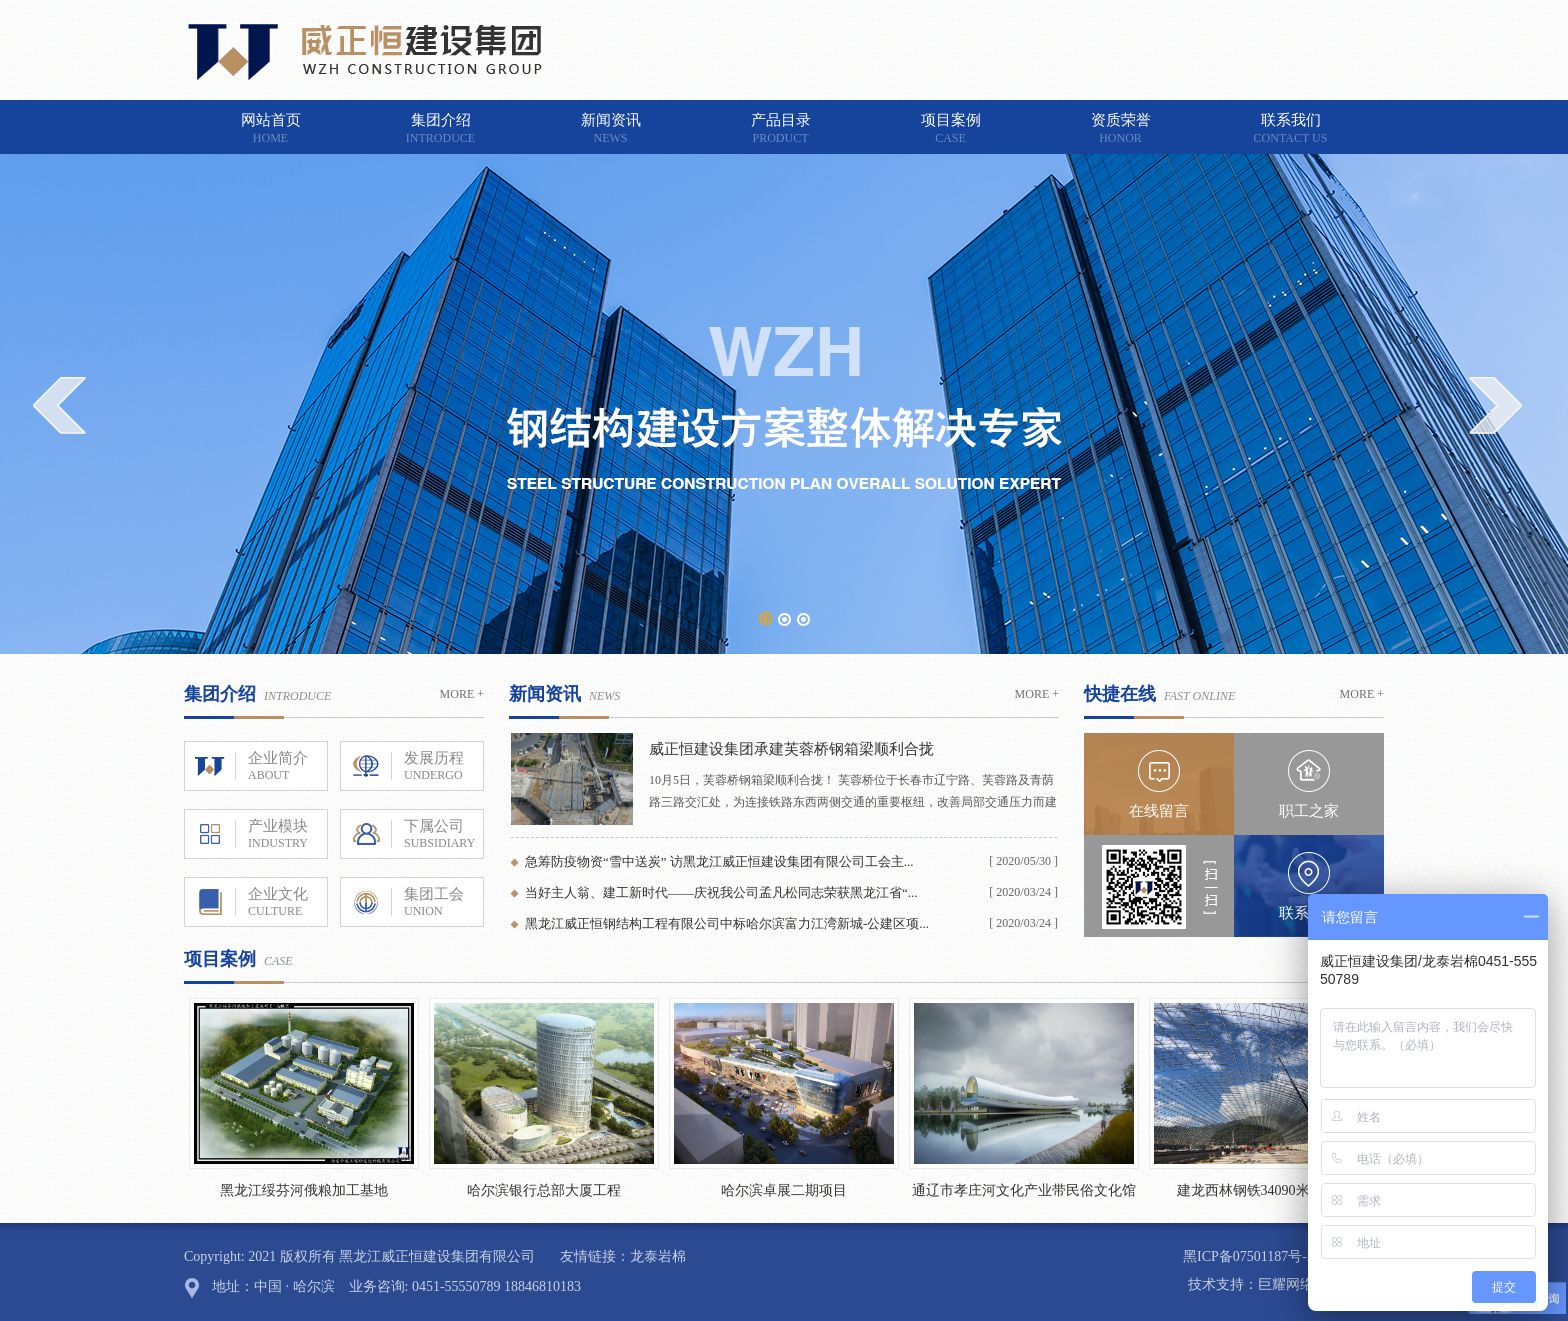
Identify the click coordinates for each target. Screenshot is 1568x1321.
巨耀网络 (1286, 1284)
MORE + (462, 694)
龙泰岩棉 (658, 1256)
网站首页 (271, 129)
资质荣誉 (1121, 129)
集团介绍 (441, 129)
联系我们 (1291, 129)
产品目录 (781, 129)
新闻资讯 (611, 129)
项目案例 (951, 129)
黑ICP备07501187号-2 (1248, 1256)
